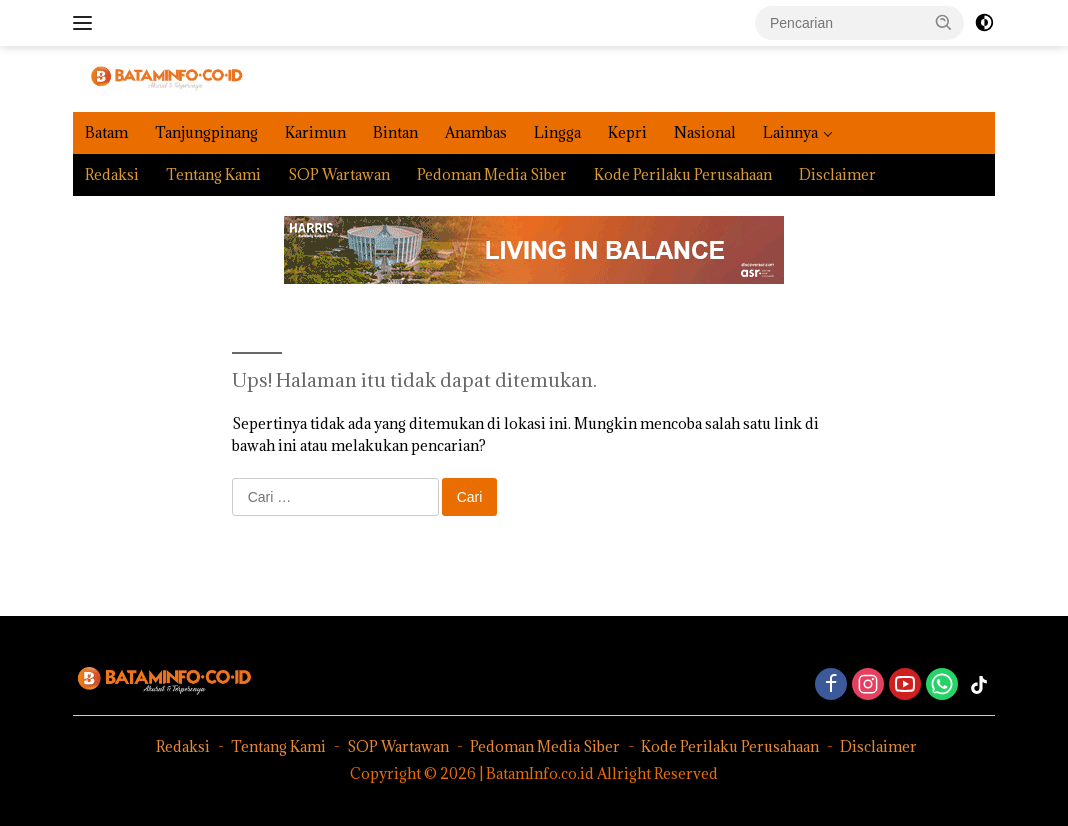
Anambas (476, 132)
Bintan (395, 132)
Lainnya (790, 132)
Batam (106, 132)
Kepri (627, 132)
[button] (944, 22)
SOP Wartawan (339, 174)
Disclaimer (837, 174)
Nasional (705, 132)
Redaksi (112, 174)
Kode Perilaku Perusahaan (683, 174)
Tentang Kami (213, 174)
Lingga (557, 132)
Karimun (315, 132)
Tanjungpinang (206, 132)
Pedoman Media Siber (492, 174)
